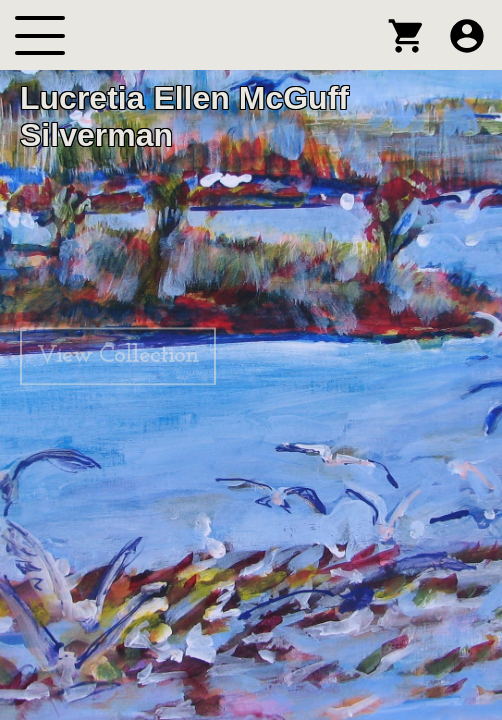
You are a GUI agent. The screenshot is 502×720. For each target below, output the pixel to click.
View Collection (118, 356)
